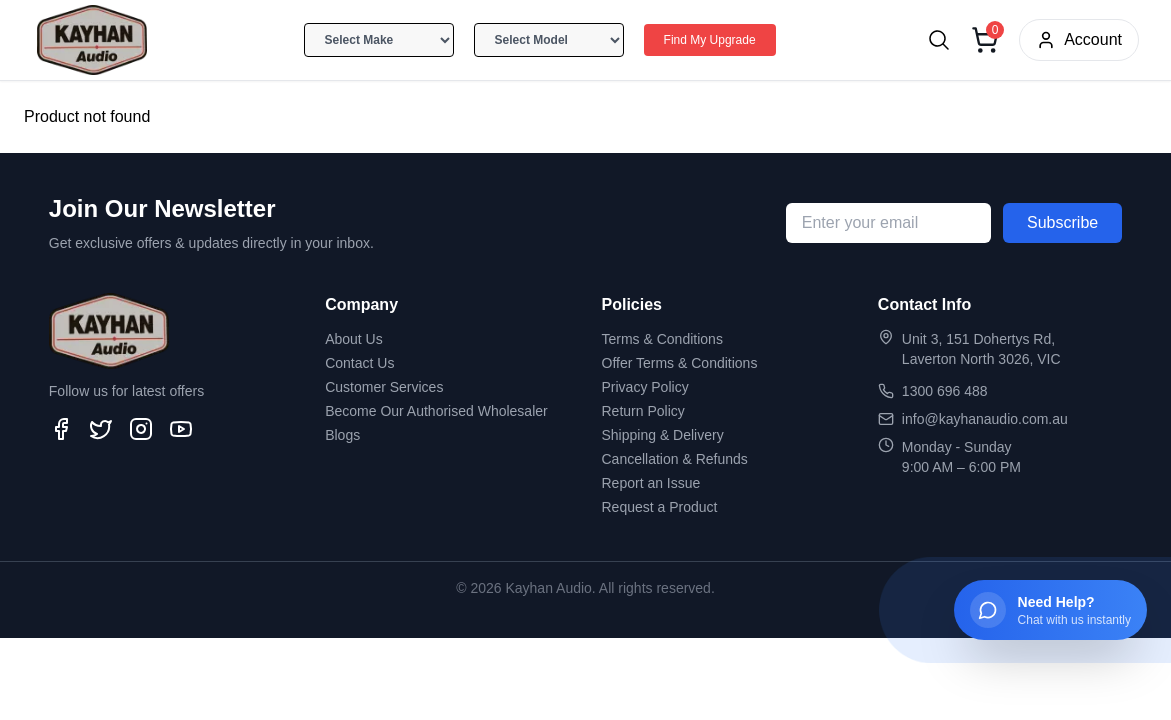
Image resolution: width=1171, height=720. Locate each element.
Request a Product (660, 507)
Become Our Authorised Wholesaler (436, 411)
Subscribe (1062, 222)
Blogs (342, 435)
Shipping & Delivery (663, 435)
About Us (354, 339)
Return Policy (643, 411)
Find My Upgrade (710, 40)
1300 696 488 (945, 391)
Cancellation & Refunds (675, 459)
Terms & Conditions (662, 339)
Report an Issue (651, 483)
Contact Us (359, 363)
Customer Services (384, 387)
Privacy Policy (645, 387)
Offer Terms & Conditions (680, 363)
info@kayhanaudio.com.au (985, 419)
